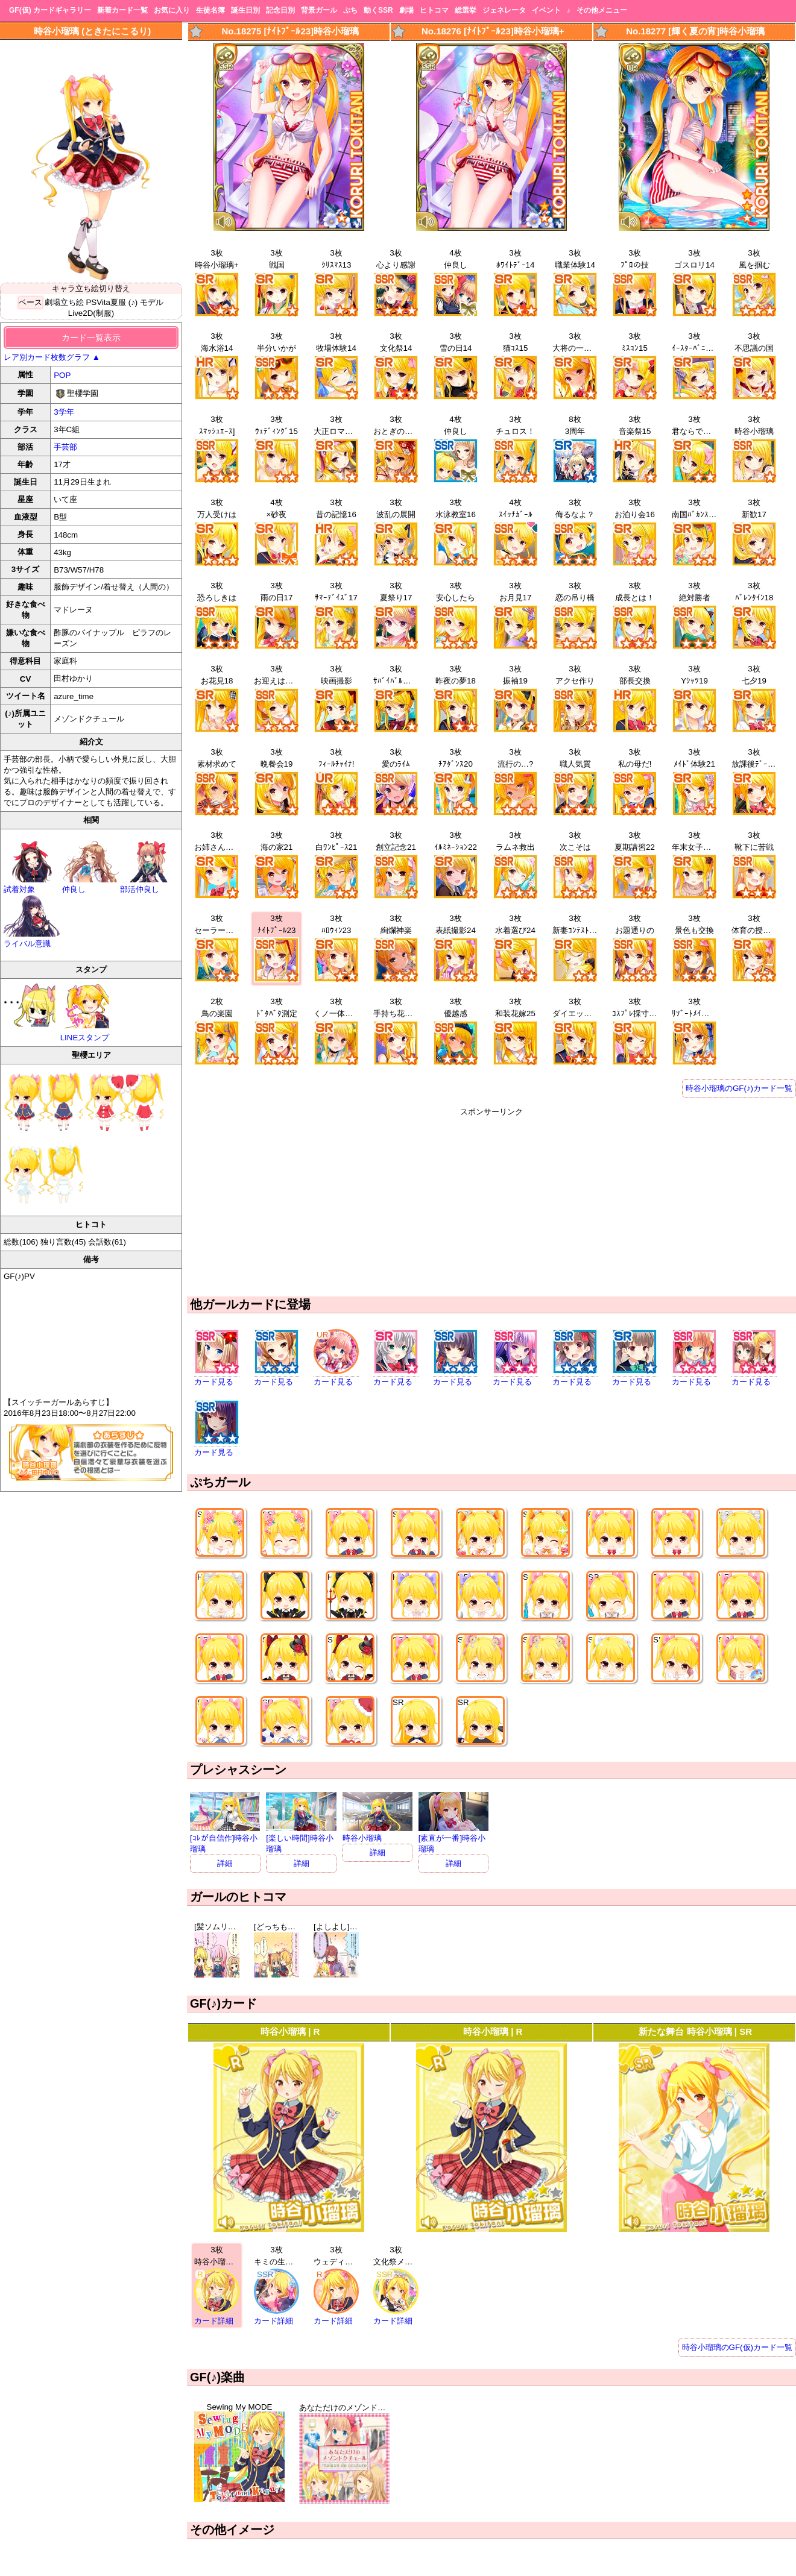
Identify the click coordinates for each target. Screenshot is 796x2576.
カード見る (213, 1381)
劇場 (406, 10)
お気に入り (172, 10)
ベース (30, 302)
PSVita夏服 (106, 302)
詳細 (225, 1863)
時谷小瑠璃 (377, 1833)
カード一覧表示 (91, 337)
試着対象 (33, 884)
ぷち (350, 10)
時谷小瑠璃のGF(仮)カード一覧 (737, 2347)
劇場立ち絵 (64, 302)
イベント (546, 10)
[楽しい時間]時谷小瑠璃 (301, 1838)
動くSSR (378, 10)
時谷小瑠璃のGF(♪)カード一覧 (739, 1088)
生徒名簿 (210, 10)
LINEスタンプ (86, 1012)
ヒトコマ (434, 10)
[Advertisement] (491, 1201)
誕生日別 (245, 10)
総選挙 (465, 10)
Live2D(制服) (91, 313)
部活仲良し (149, 884)
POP (62, 375)
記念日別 (280, 10)
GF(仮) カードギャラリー (50, 10)
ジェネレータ (504, 10)
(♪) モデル (145, 302)
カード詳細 (213, 2320)
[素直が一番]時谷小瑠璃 (453, 1838)
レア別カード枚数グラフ (52, 357)
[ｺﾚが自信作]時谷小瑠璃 (225, 1838)
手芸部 (65, 446)
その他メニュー (601, 10)
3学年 (64, 411)
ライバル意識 (33, 938)
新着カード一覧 (122, 10)
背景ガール (319, 10)
